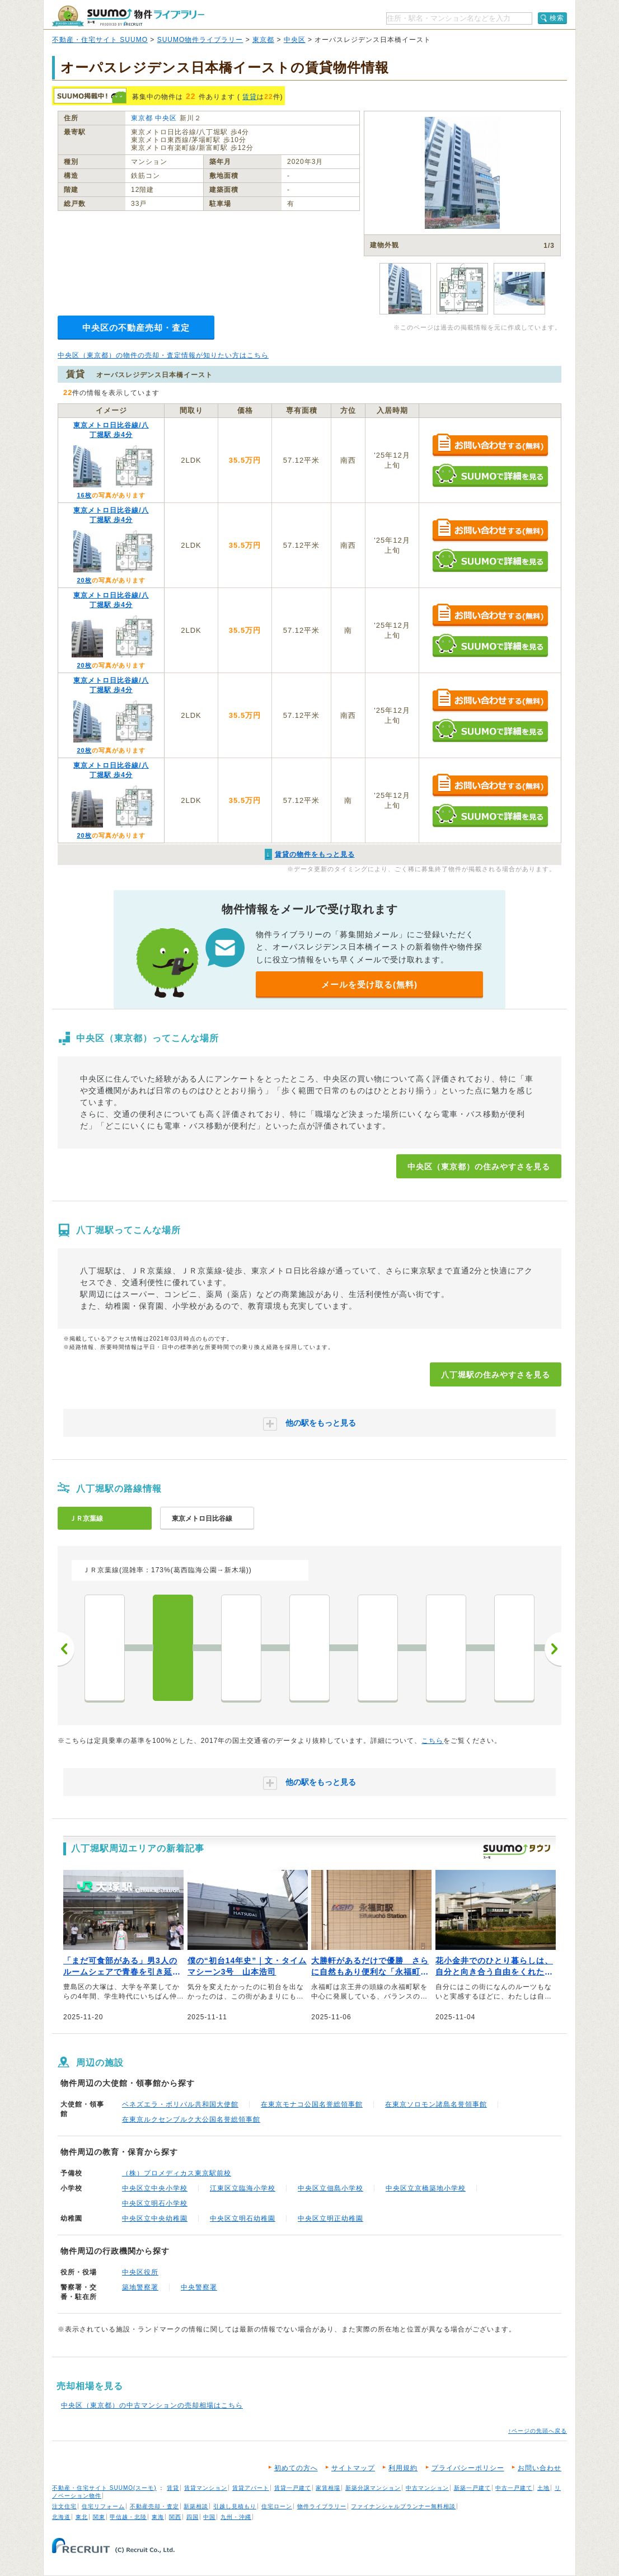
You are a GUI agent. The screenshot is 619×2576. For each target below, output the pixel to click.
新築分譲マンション (373, 2488)
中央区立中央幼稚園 (154, 2218)
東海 (158, 2517)
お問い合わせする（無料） (490, 446)
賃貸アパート (250, 2488)
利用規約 (403, 2468)
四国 (192, 2517)
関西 (175, 2517)
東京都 (263, 40)
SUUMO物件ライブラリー (200, 40)
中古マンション (427, 2488)
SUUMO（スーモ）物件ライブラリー (128, 16)
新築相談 (196, 2506)
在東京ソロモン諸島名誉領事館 (436, 2104)
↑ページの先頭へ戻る (537, 2431)
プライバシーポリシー (468, 2468)
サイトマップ (353, 2468)
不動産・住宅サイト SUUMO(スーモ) (104, 2488)
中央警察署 (199, 2287)
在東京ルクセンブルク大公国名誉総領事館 (191, 2119)
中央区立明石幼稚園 (242, 2218)
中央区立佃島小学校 (330, 2188)
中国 (209, 2517)
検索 (557, 18)
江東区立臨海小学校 (242, 2188)
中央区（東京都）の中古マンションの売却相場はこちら (152, 2405)
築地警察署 (140, 2287)
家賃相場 (328, 2488)
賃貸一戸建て (292, 2488)
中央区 (295, 40)
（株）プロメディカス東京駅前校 (176, 2173)
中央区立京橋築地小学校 (426, 2188)
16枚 (84, 495)
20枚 (84, 580)
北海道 (61, 2517)
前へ (66, 1649)
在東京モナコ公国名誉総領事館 (312, 2104)
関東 (99, 2517)
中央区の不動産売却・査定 (136, 327)
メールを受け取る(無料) (369, 984)
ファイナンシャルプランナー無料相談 (403, 2506)
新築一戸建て (472, 2488)
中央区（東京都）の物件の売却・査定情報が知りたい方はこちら (163, 355)
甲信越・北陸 (128, 2517)
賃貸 (249, 97)
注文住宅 (64, 2506)
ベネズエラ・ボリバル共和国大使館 (180, 2104)
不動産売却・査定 (154, 2506)
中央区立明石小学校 (154, 2203)
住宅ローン (276, 2506)
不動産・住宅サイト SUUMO (100, 40)
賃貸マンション (205, 2488)
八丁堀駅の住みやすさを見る (495, 1374)
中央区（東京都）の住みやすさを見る (478, 1166)
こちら (432, 1741)
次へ (553, 1649)
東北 (82, 2517)
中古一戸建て (513, 2488)
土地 (543, 2488)
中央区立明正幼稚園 (330, 2218)
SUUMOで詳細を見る (490, 475)
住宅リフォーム (103, 2506)
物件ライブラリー (321, 2506)
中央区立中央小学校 (154, 2188)
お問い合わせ (539, 2468)
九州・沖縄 (236, 2517)
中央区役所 (140, 2272)
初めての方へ (296, 2468)
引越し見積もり (234, 2506)
